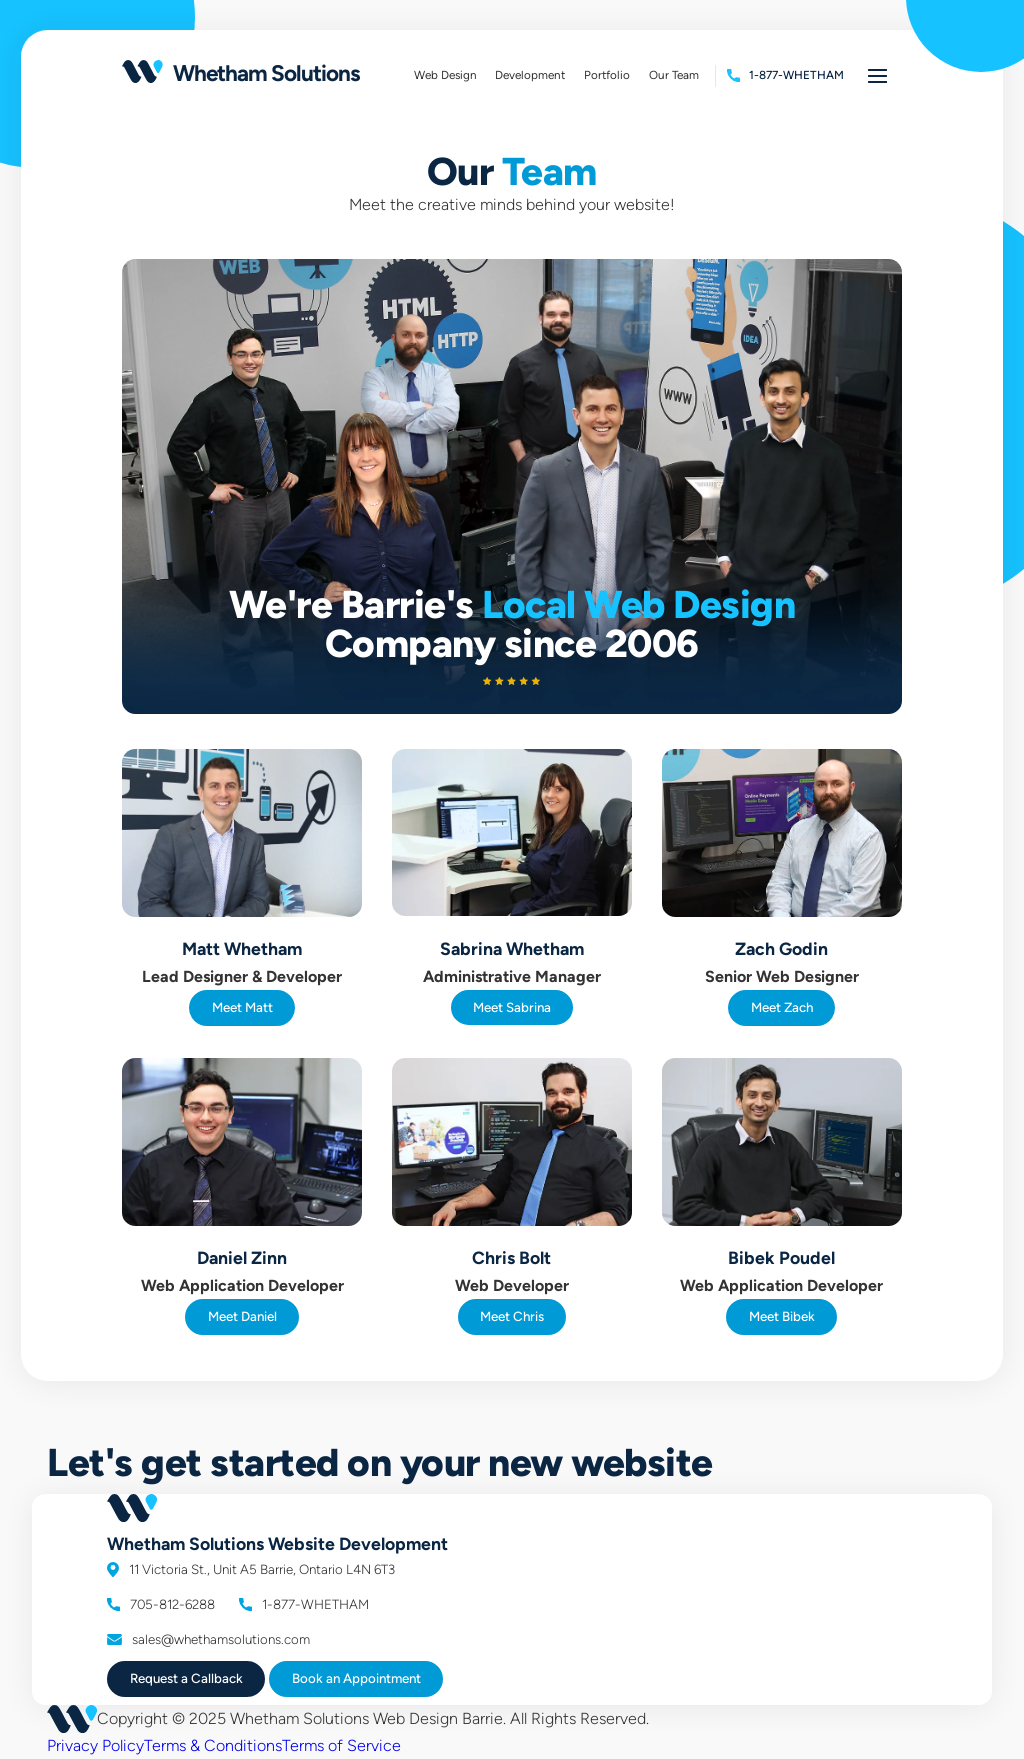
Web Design (445, 75)
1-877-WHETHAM (304, 1604)
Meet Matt (242, 1007)
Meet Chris (512, 1316)
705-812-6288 (161, 1604)
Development (534, 77)
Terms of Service (341, 1745)
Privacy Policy (95, 1745)
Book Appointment (356, 1678)
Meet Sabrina (512, 1007)
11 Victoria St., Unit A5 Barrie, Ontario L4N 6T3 (251, 1569)
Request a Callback (186, 1678)
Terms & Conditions (213, 1745)
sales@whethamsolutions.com (208, 1639)
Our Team (674, 75)
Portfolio (611, 77)
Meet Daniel (242, 1316)
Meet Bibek (782, 1316)
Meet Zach (782, 1007)
